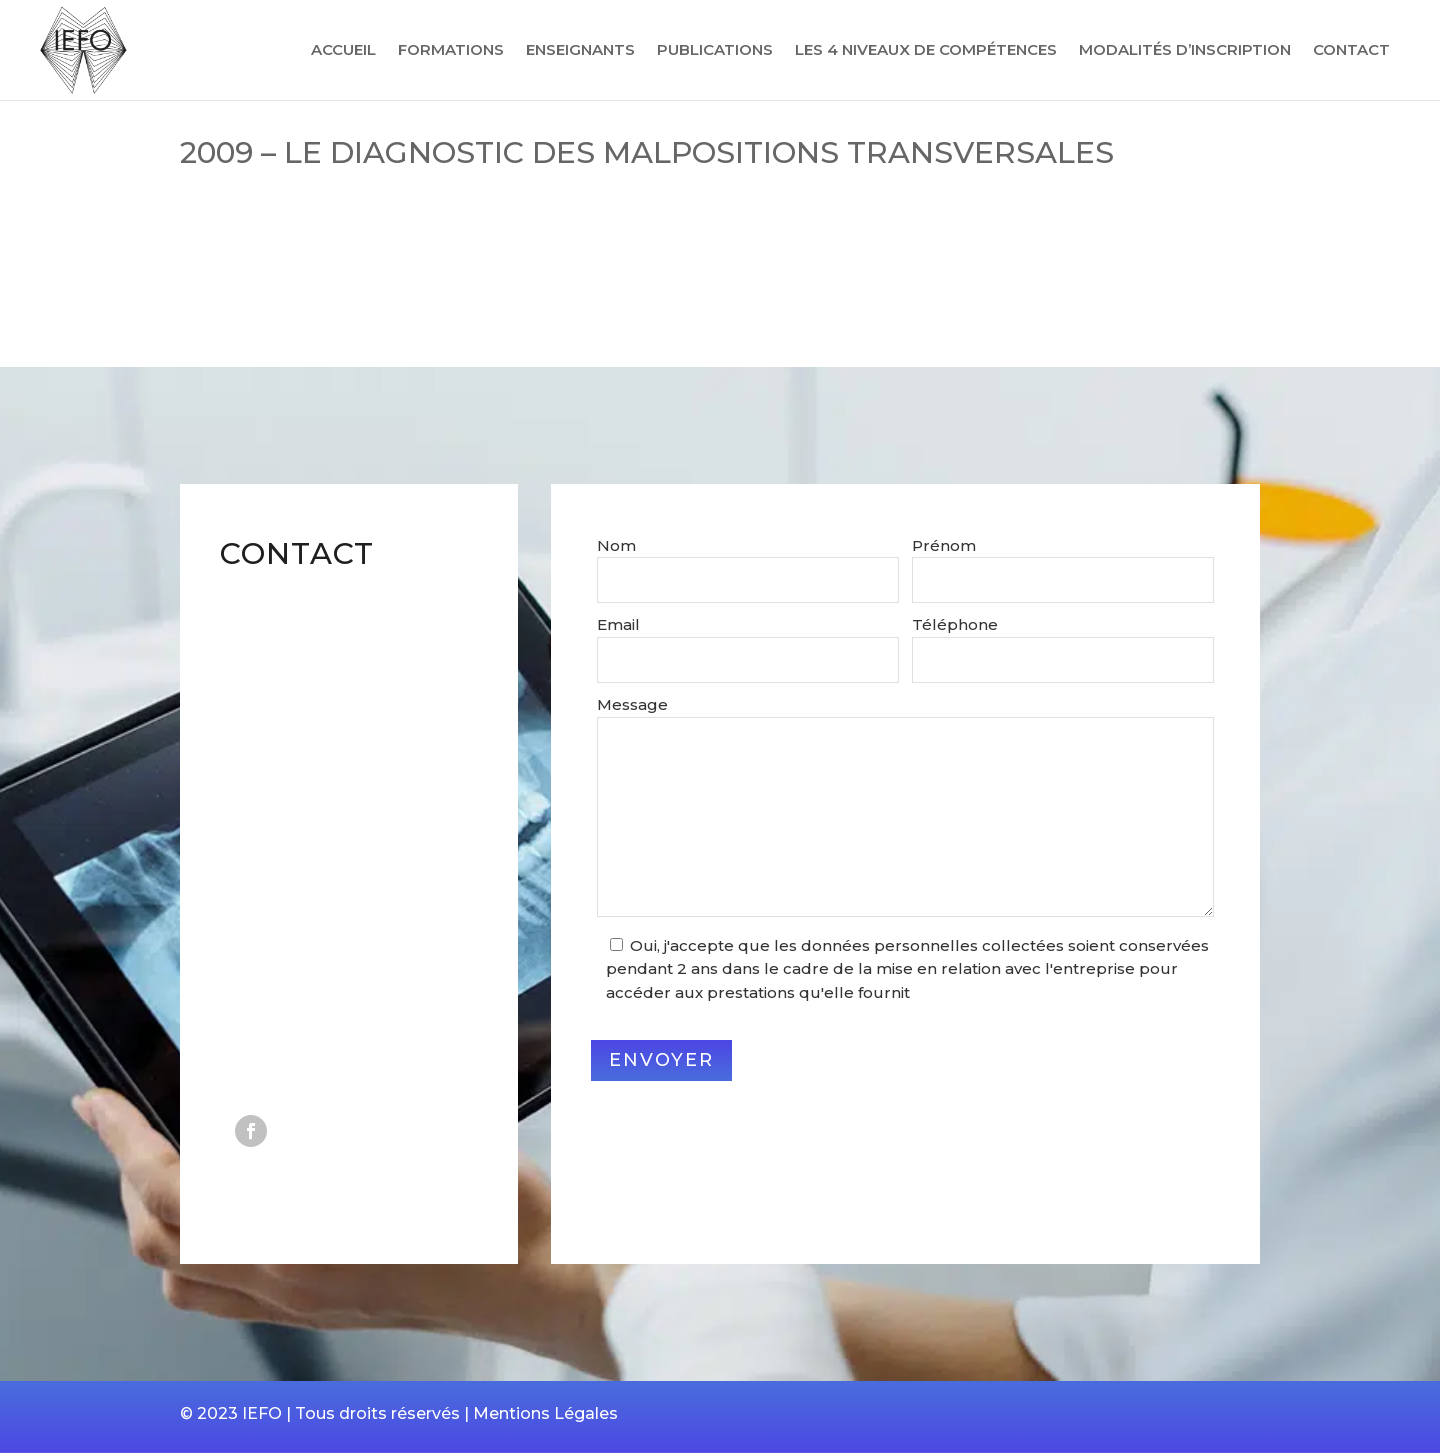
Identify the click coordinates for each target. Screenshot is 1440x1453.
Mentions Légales (545, 1413)
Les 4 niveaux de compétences (926, 51)
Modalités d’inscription (1185, 51)
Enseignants (580, 51)
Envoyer (661, 1060)
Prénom (944, 545)
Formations (451, 51)
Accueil (343, 51)
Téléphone (955, 624)
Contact (1351, 51)
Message (632, 704)
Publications (715, 51)
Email (618, 624)
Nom (616, 545)
